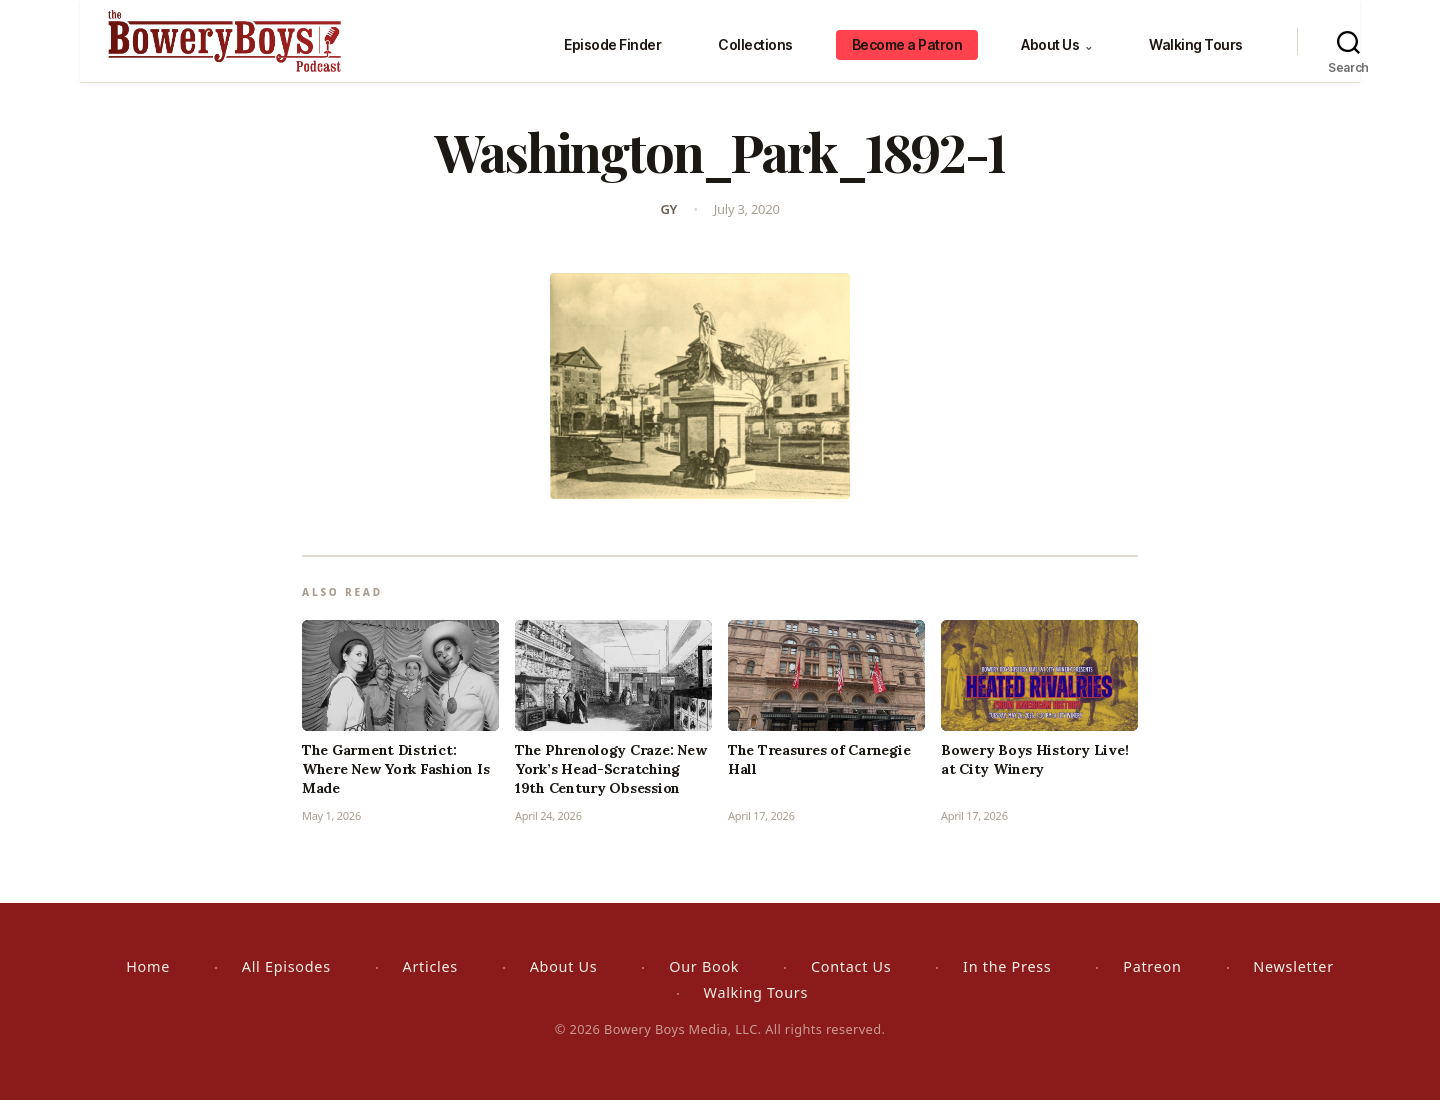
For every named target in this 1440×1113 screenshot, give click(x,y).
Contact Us (851, 979)
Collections (755, 50)
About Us (1056, 50)
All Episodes (286, 979)
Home (148, 979)
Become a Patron (907, 50)
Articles (430, 979)
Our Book (704, 979)
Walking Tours (1196, 50)
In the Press (1007, 979)
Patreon (1152, 979)
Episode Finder (612, 50)
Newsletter (1293, 979)
